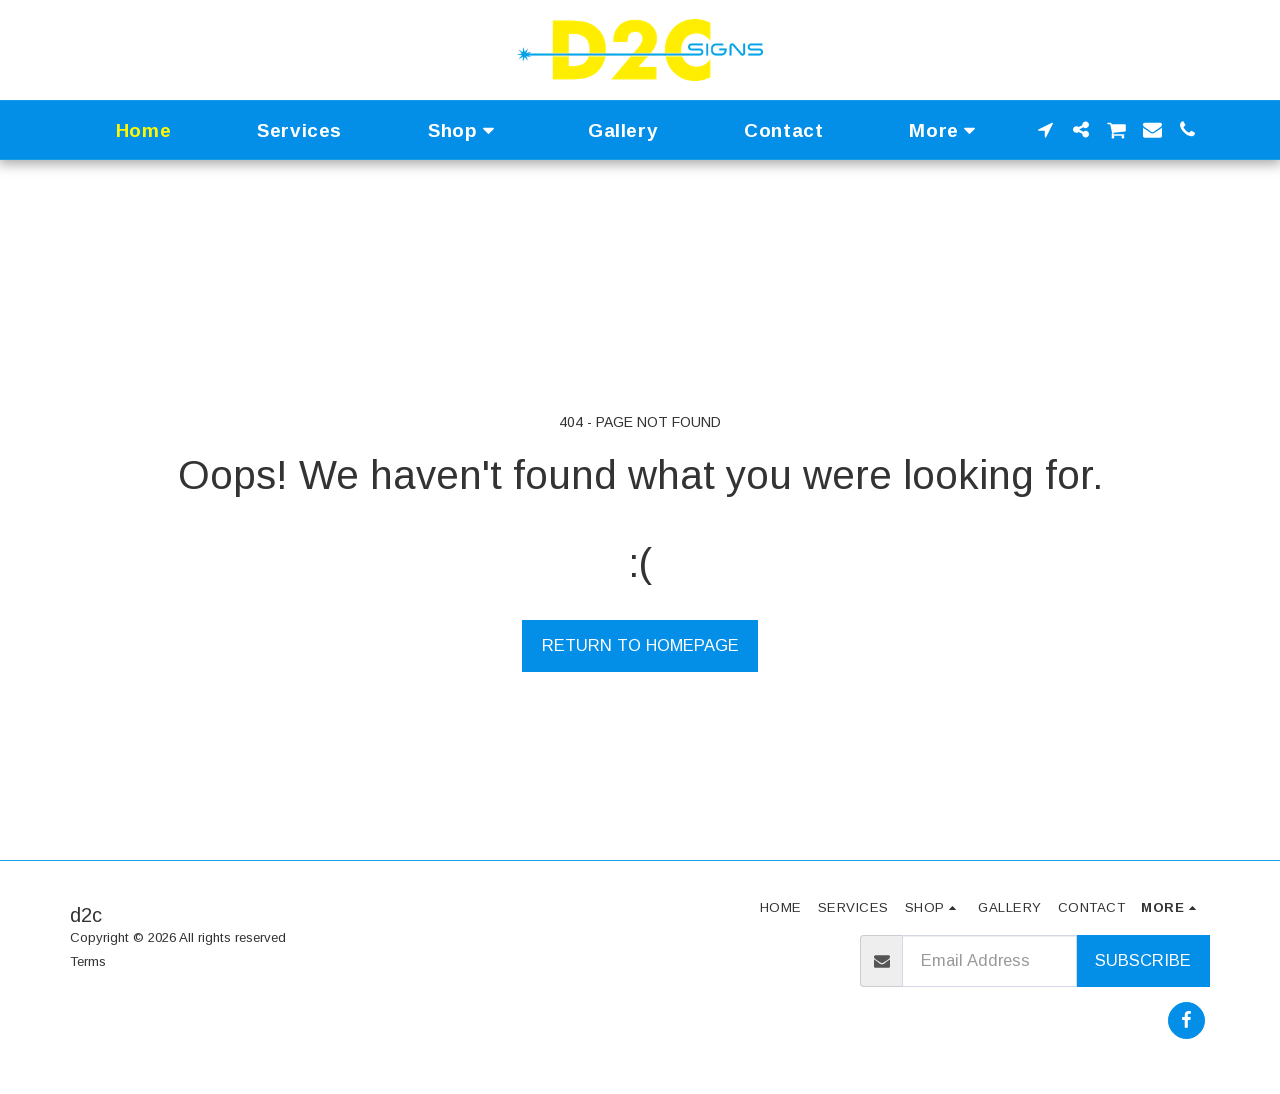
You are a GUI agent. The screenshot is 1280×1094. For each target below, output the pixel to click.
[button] (1045, 129)
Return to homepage (640, 645)
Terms (88, 961)
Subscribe (1143, 960)
